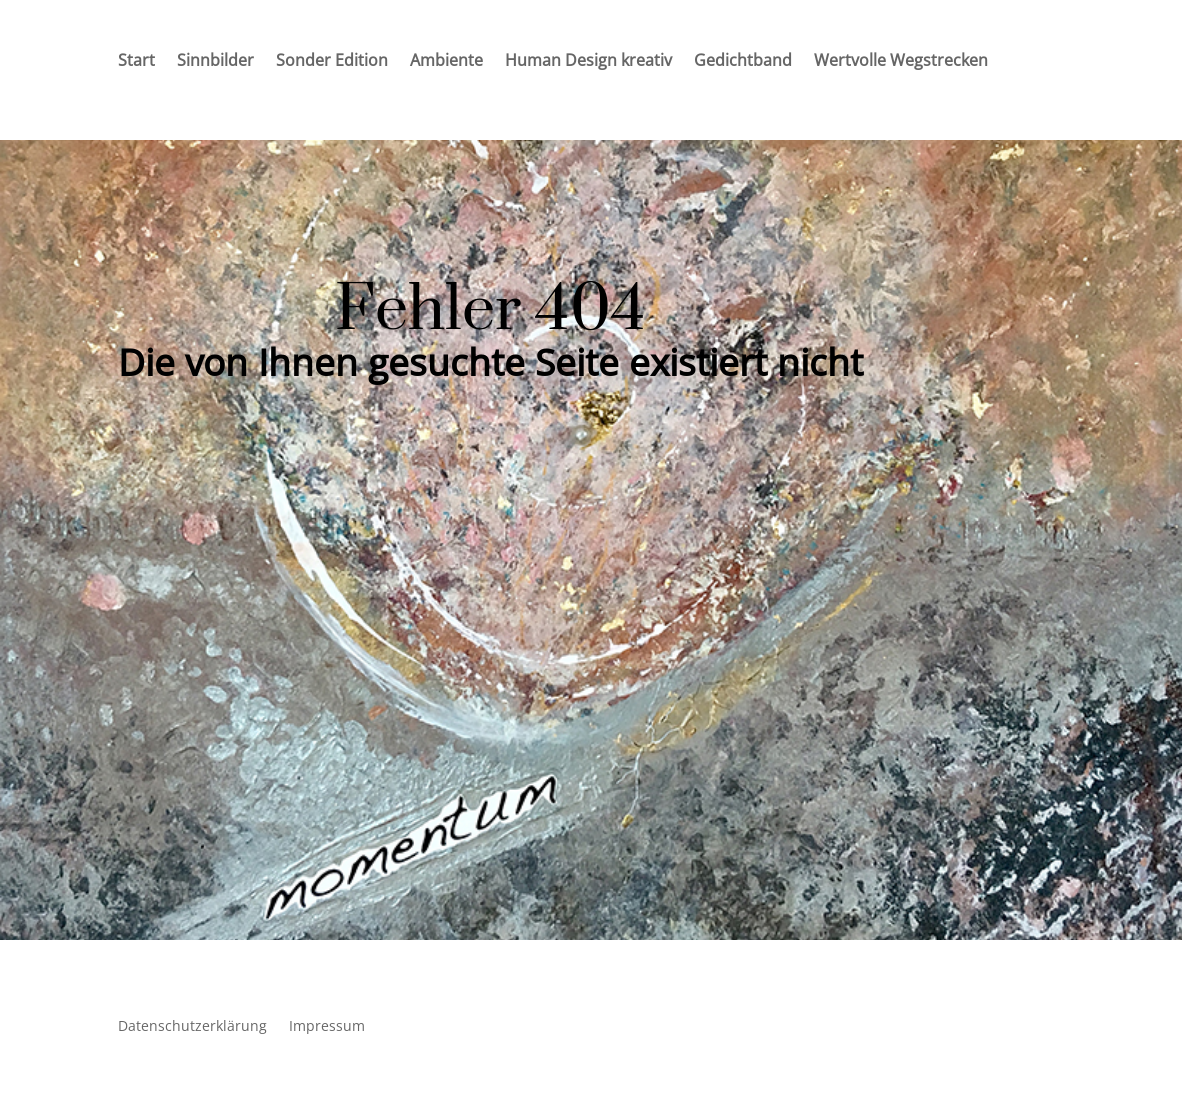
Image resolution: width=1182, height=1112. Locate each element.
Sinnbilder (215, 62)
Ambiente (446, 62)
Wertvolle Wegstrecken (901, 62)
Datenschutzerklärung (192, 1027)
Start (136, 62)
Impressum (327, 1027)
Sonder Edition (332, 62)
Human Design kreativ (588, 62)
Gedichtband (743, 62)
